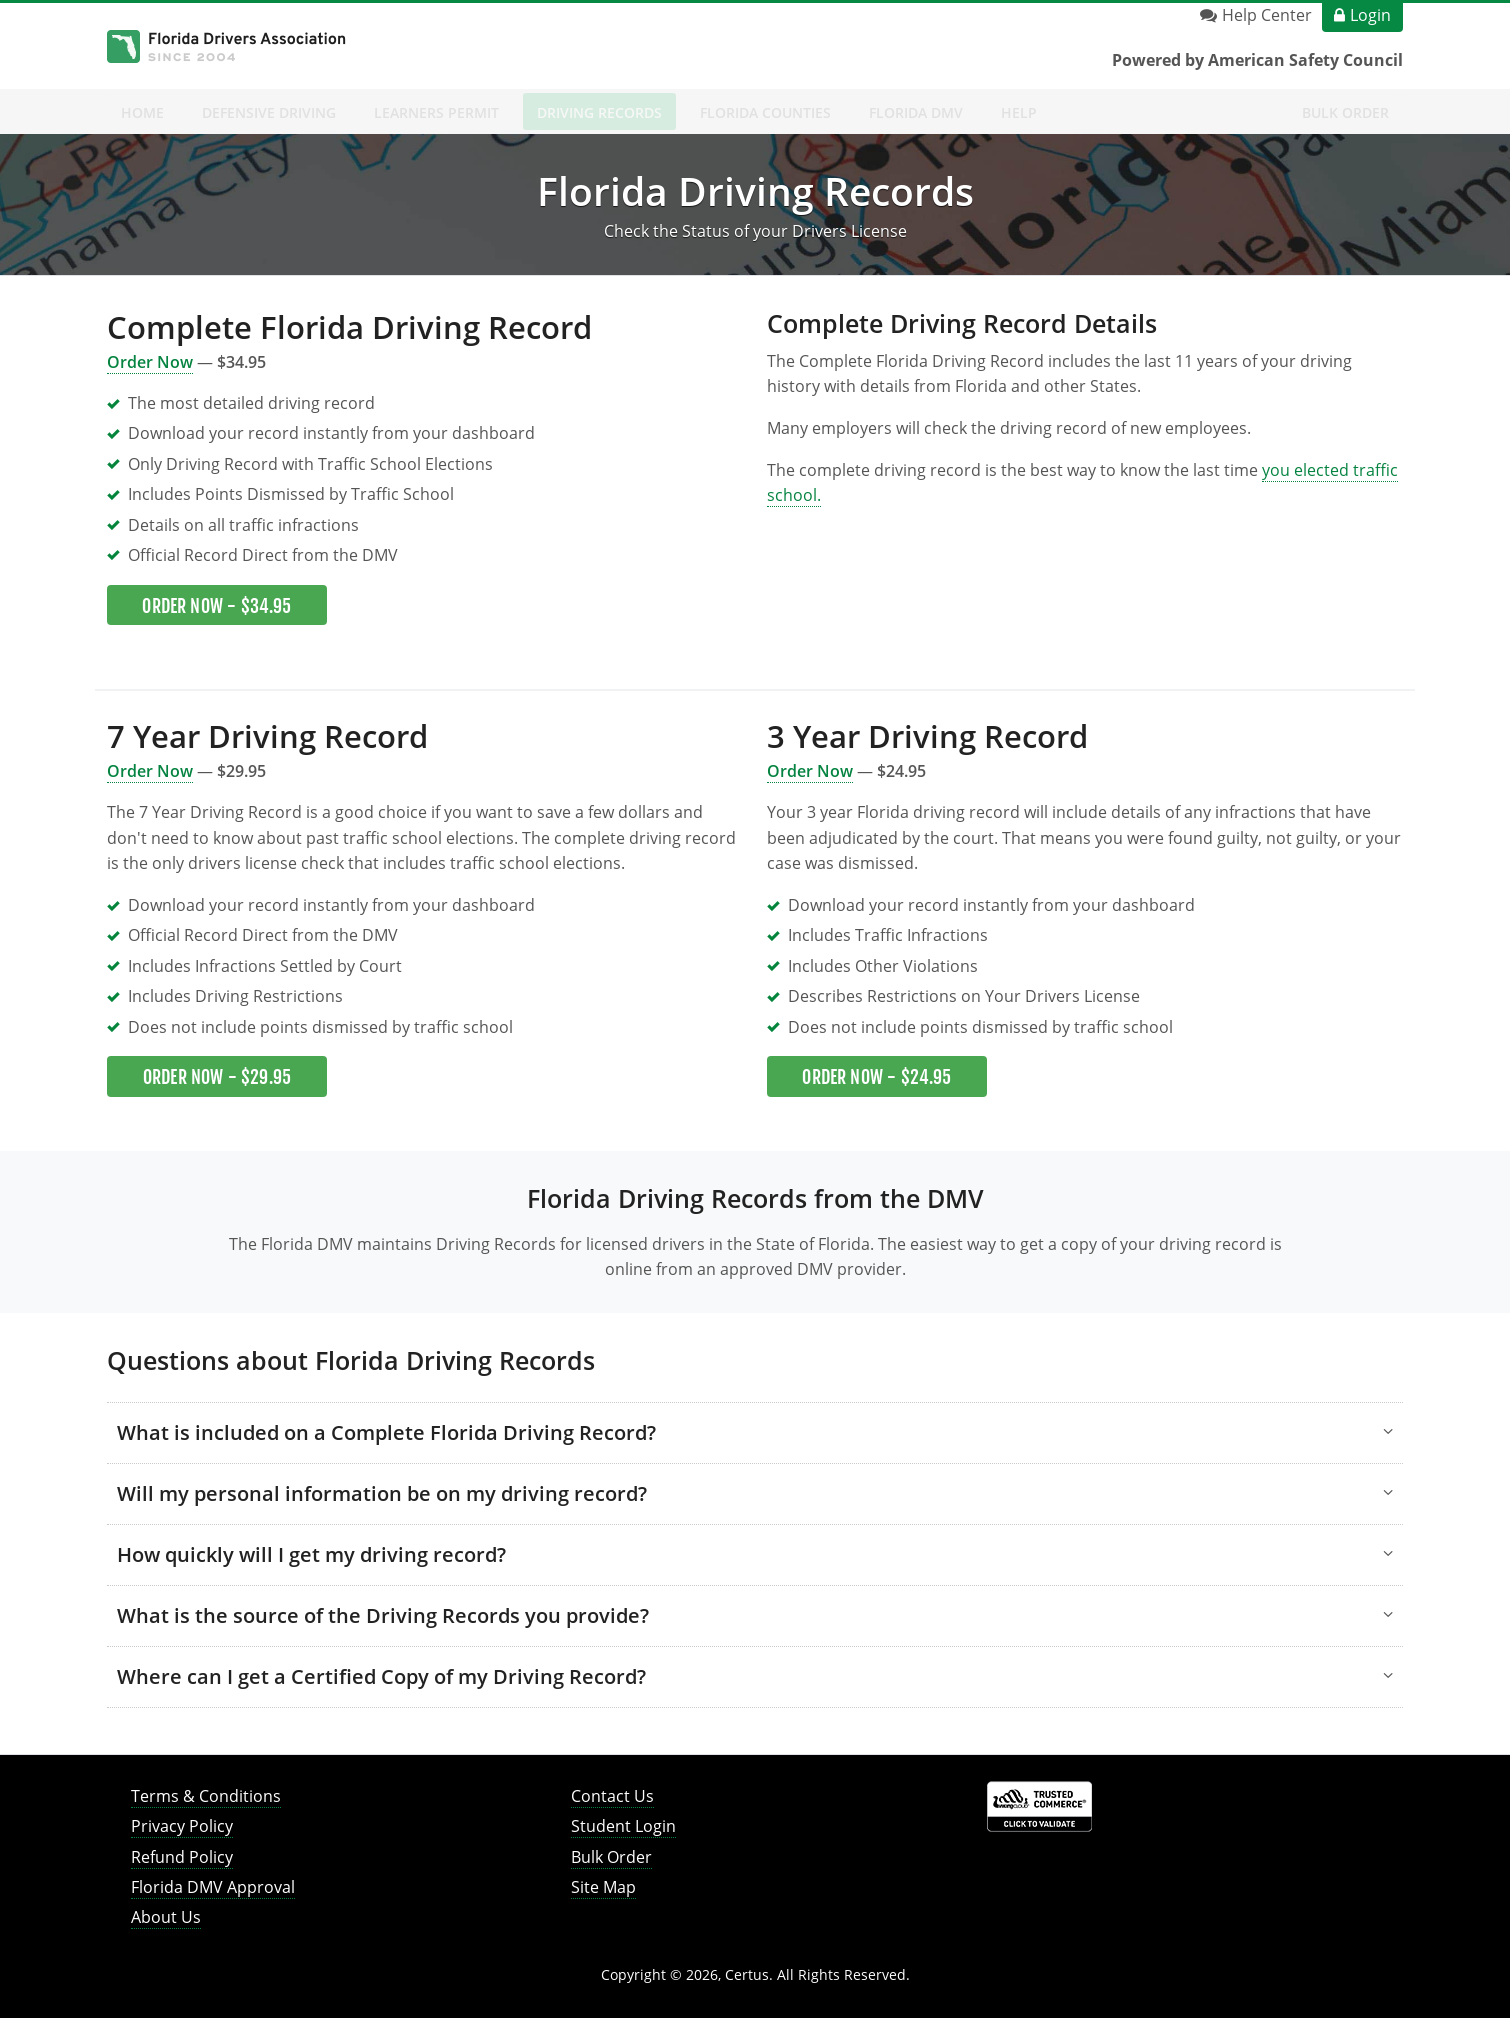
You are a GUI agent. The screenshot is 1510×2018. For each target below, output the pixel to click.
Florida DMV (916, 112)
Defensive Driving (269, 112)
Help (1019, 112)
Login (1370, 15)
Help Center (1267, 15)
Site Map (603, 1887)
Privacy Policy (182, 1826)
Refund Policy (182, 1857)
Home (142, 112)
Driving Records (599, 112)
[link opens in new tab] (1039, 1806)
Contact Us (612, 1796)
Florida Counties (765, 112)
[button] (755, 1433)
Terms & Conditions (206, 1796)
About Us (166, 1917)
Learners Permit (436, 112)
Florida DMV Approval (213, 1887)
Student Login (623, 1826)
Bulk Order (1345, 112)
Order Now (150, 771)
